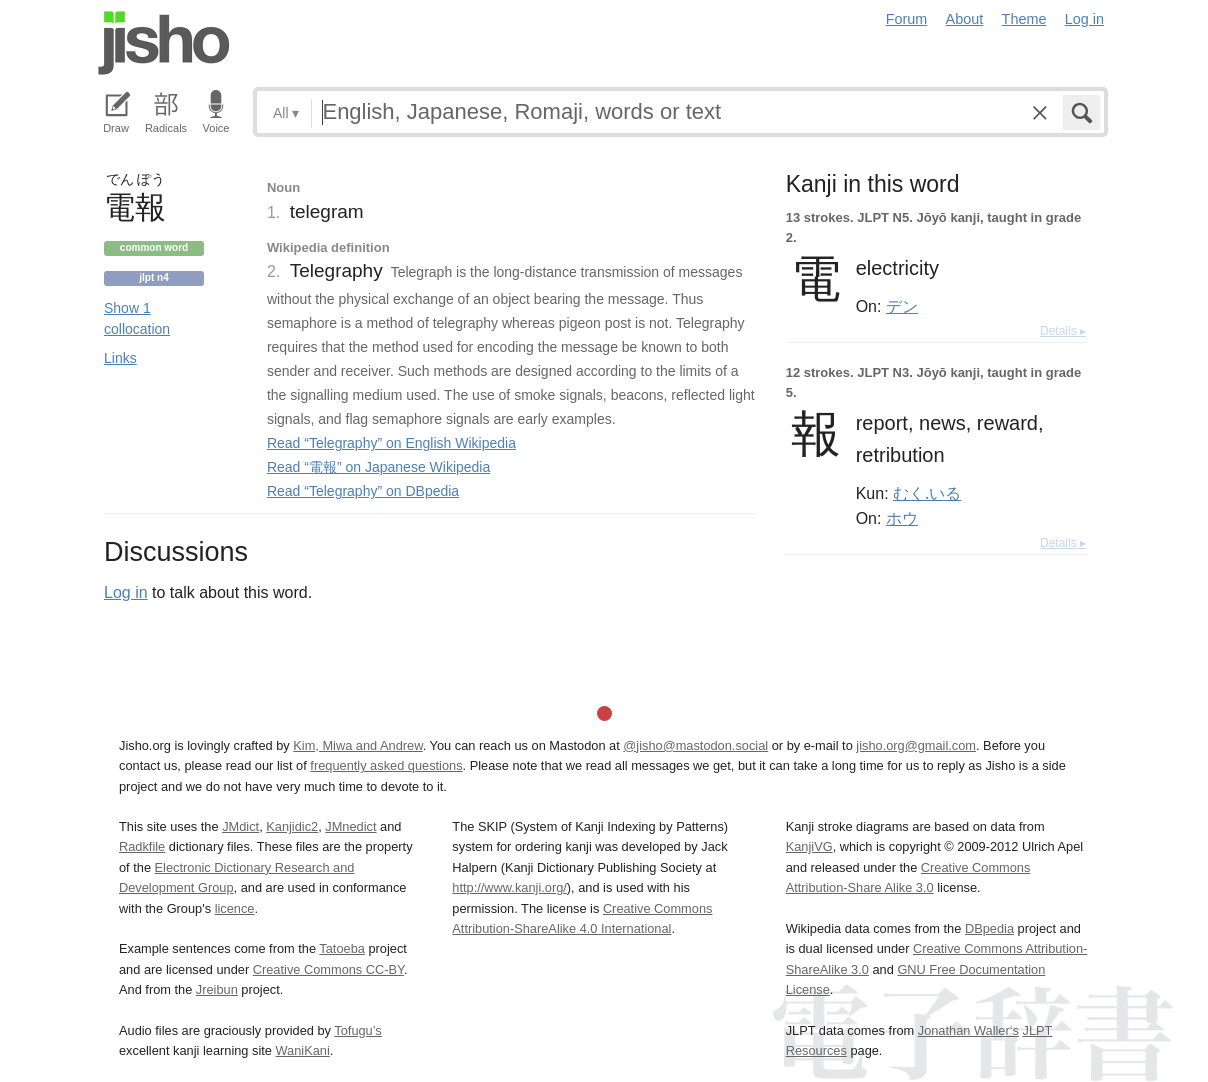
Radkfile (142, 846)
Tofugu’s (357, 1030)
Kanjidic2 (292, 826)
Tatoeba (342, 948)
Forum (907, 19)
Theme (1024, 19)
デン (902, 306)
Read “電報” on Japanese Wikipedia (378, 467)
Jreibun (217, 989)
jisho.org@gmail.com (916, 745)
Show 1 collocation (137, 318)
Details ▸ (1063, 331)
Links (120, 358)
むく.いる (927, 493)
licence (235, 908)
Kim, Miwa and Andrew (357, 745)
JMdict (240, 826)
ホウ (902, 518)
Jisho (164, 43)
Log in (1084, 19)
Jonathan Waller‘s (968, 1030)
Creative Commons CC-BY (328, 969)
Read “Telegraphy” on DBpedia (363, 491)
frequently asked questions (386, 765)
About (965, 19)
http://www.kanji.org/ (509, 887)
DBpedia (989, 928)
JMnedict (350, 826)
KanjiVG (809, 846)
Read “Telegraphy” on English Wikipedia (391, 443)
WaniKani (303, 1050)
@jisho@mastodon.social (695, 745)
